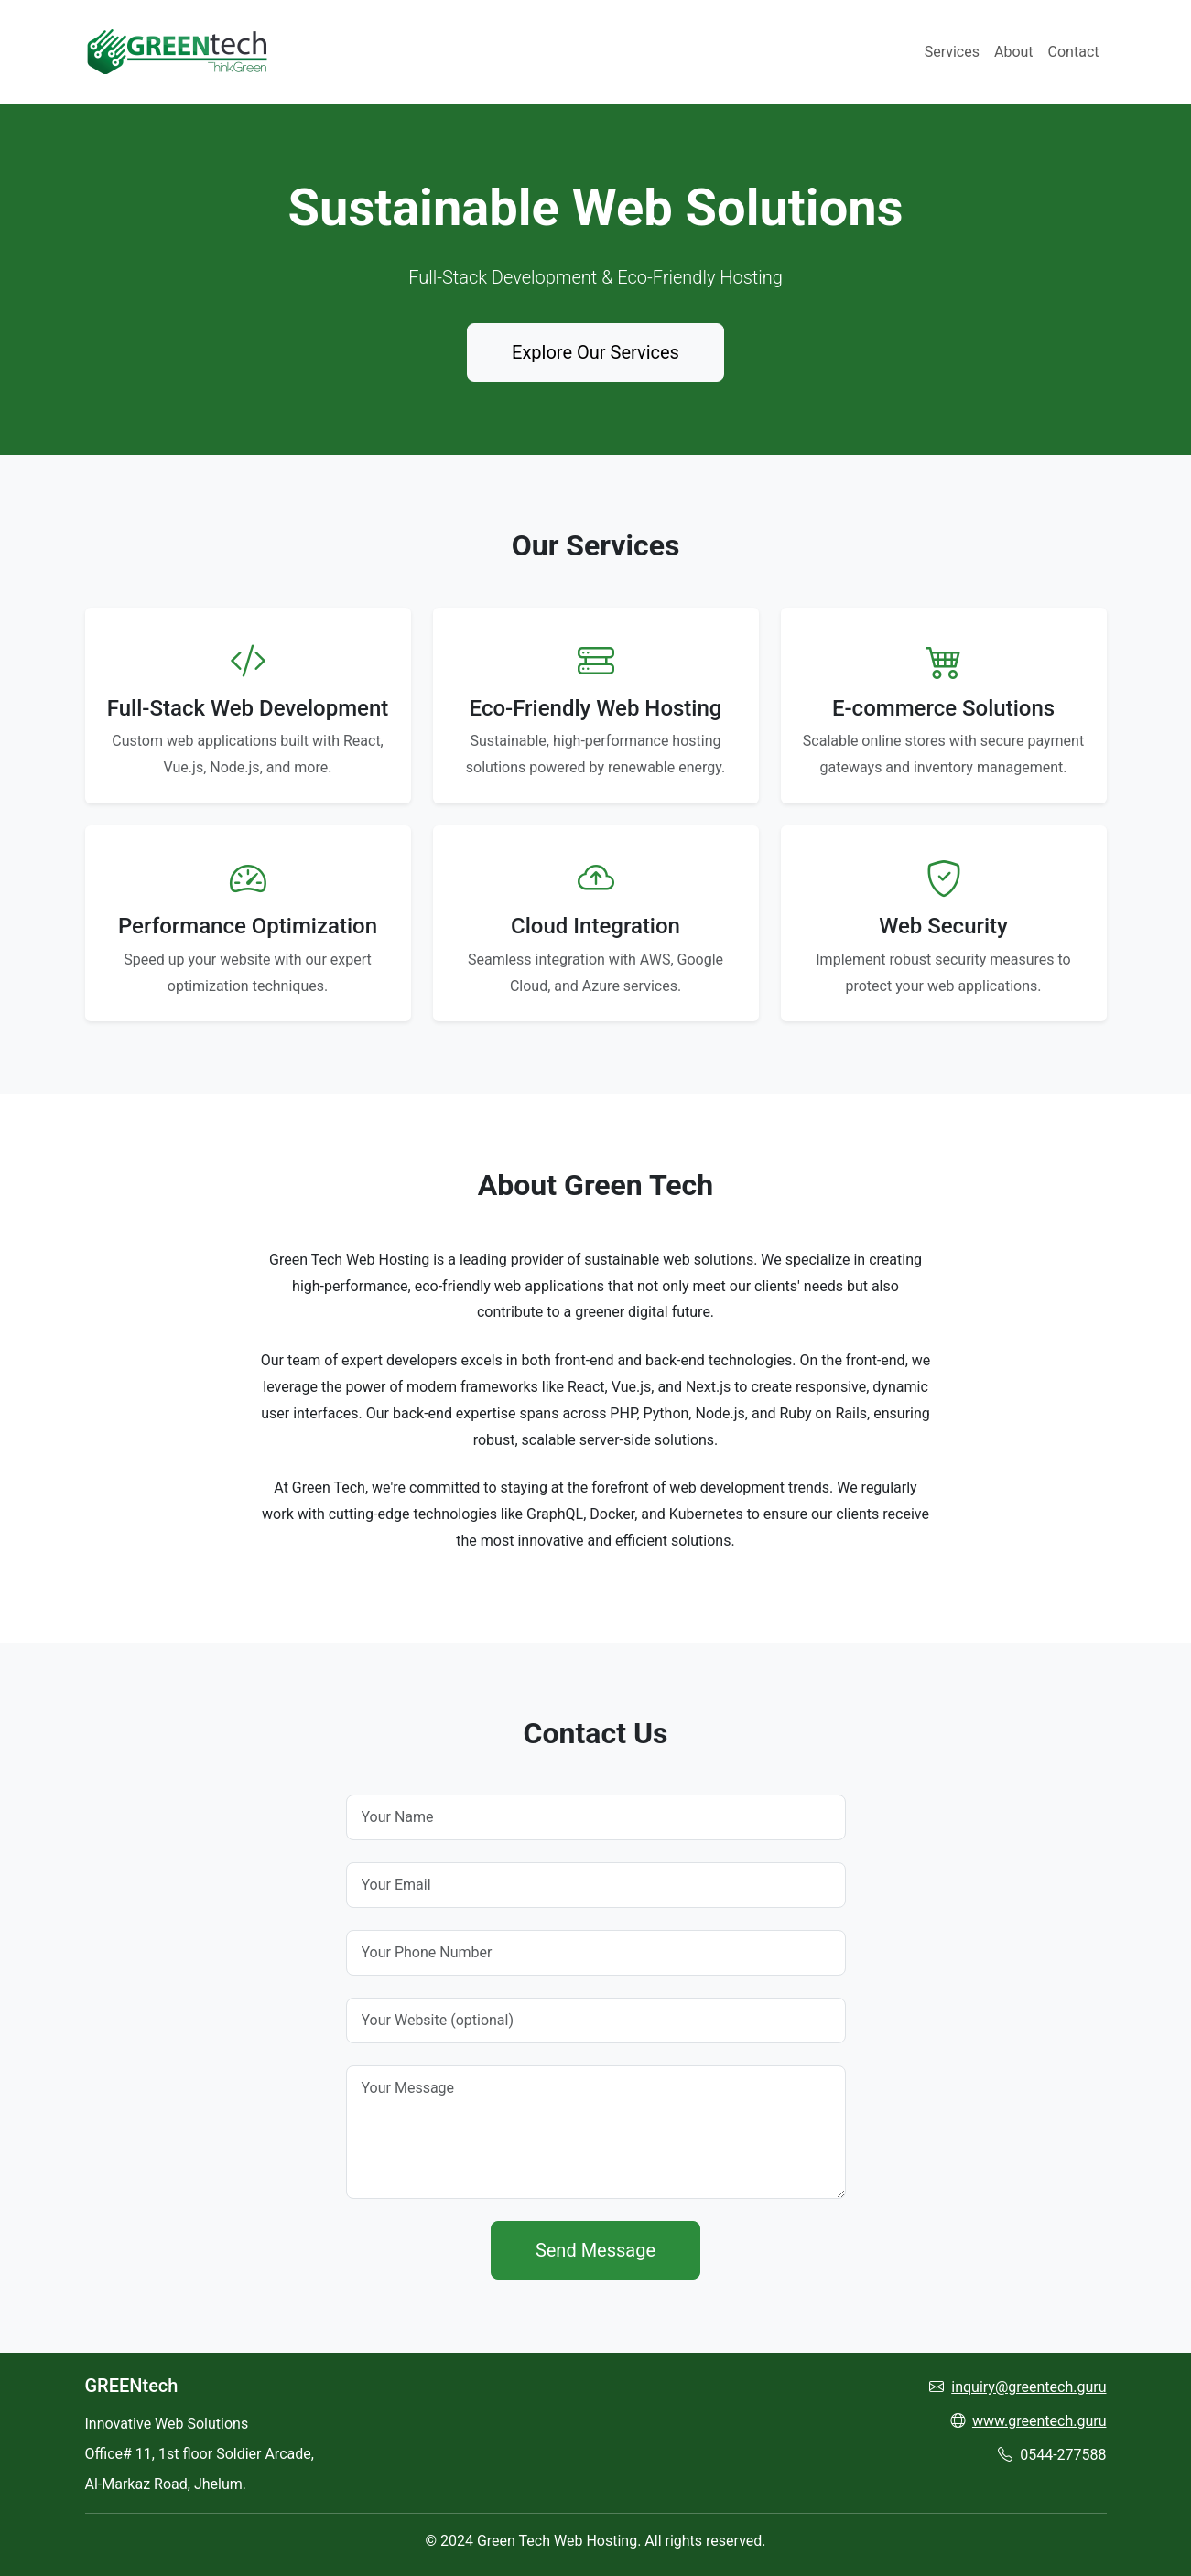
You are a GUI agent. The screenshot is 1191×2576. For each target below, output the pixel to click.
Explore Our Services (595, 352)
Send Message (595, 2250)
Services (952, 51)
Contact (1073, 51)
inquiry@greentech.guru (1028, 2387)
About (1014, 51)
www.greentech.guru (1039, 2421)
